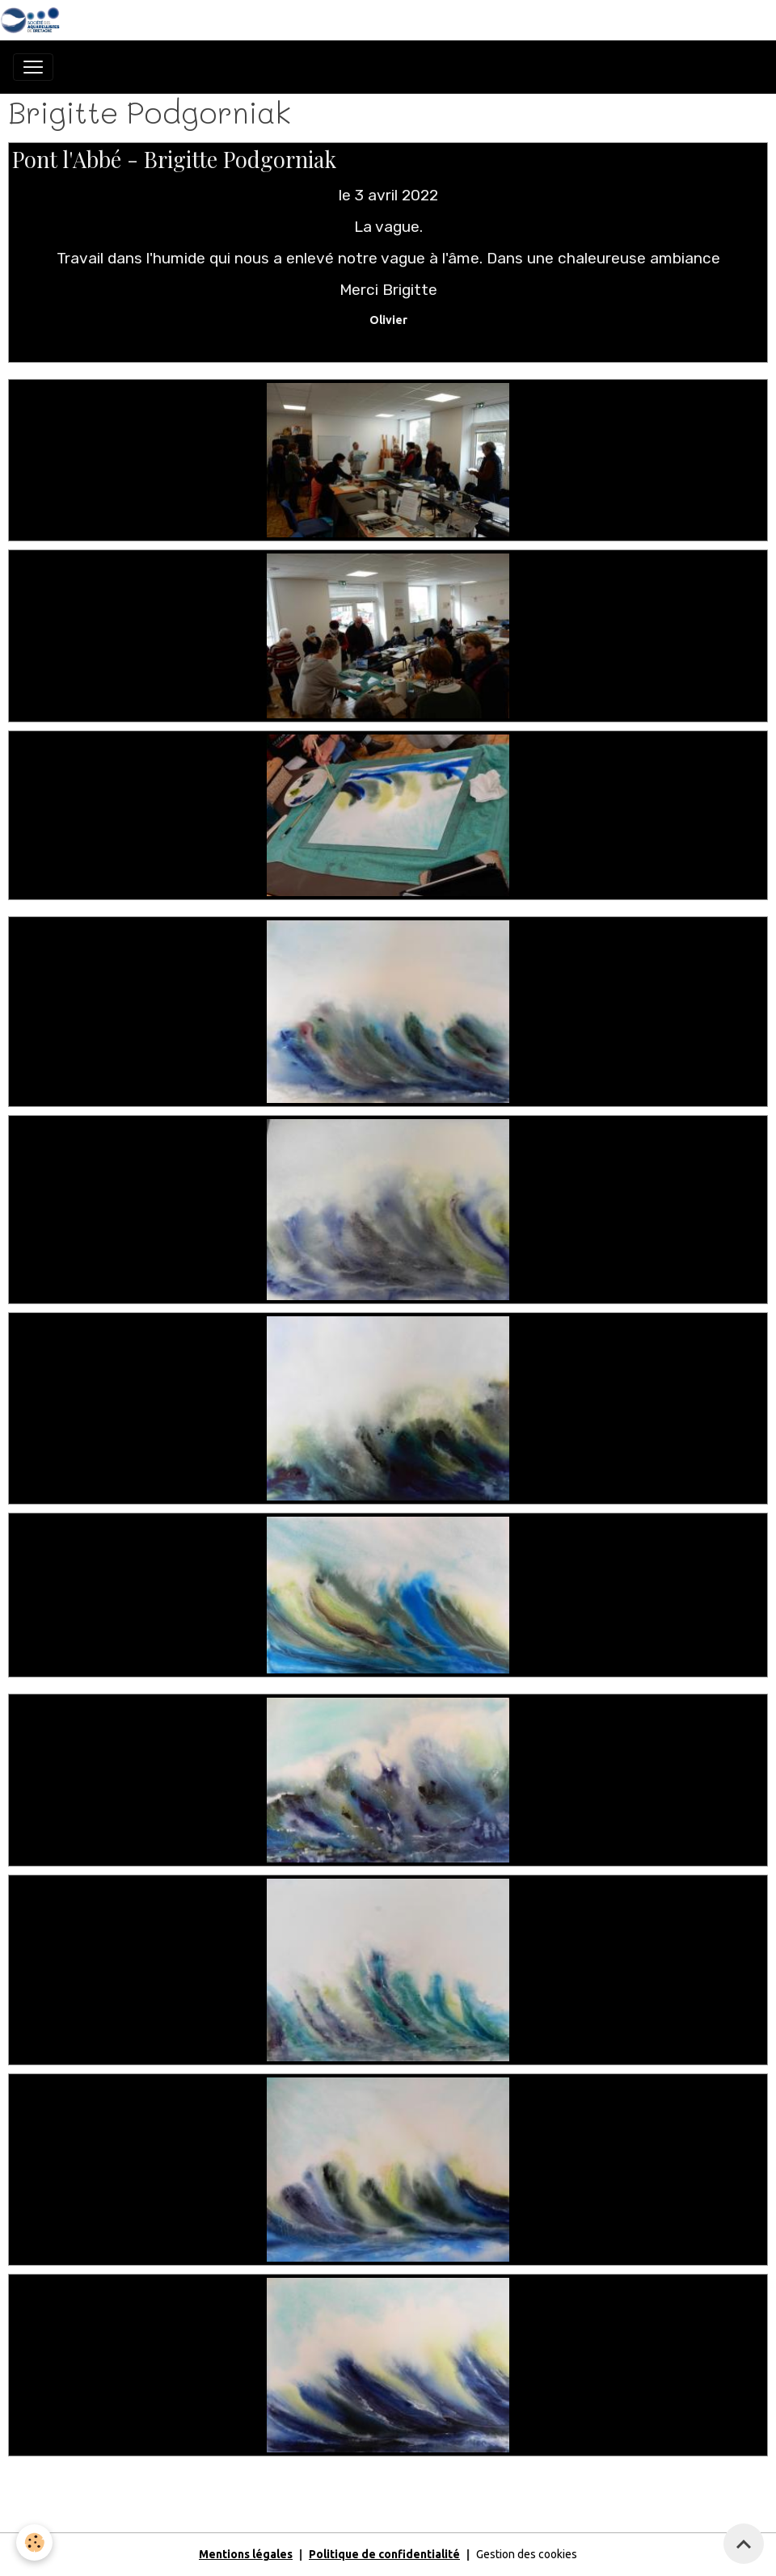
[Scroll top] (743, 2543)
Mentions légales (246, 2554)
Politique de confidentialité (384, 2554)
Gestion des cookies (526, 2554)
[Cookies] (34, 2542)
